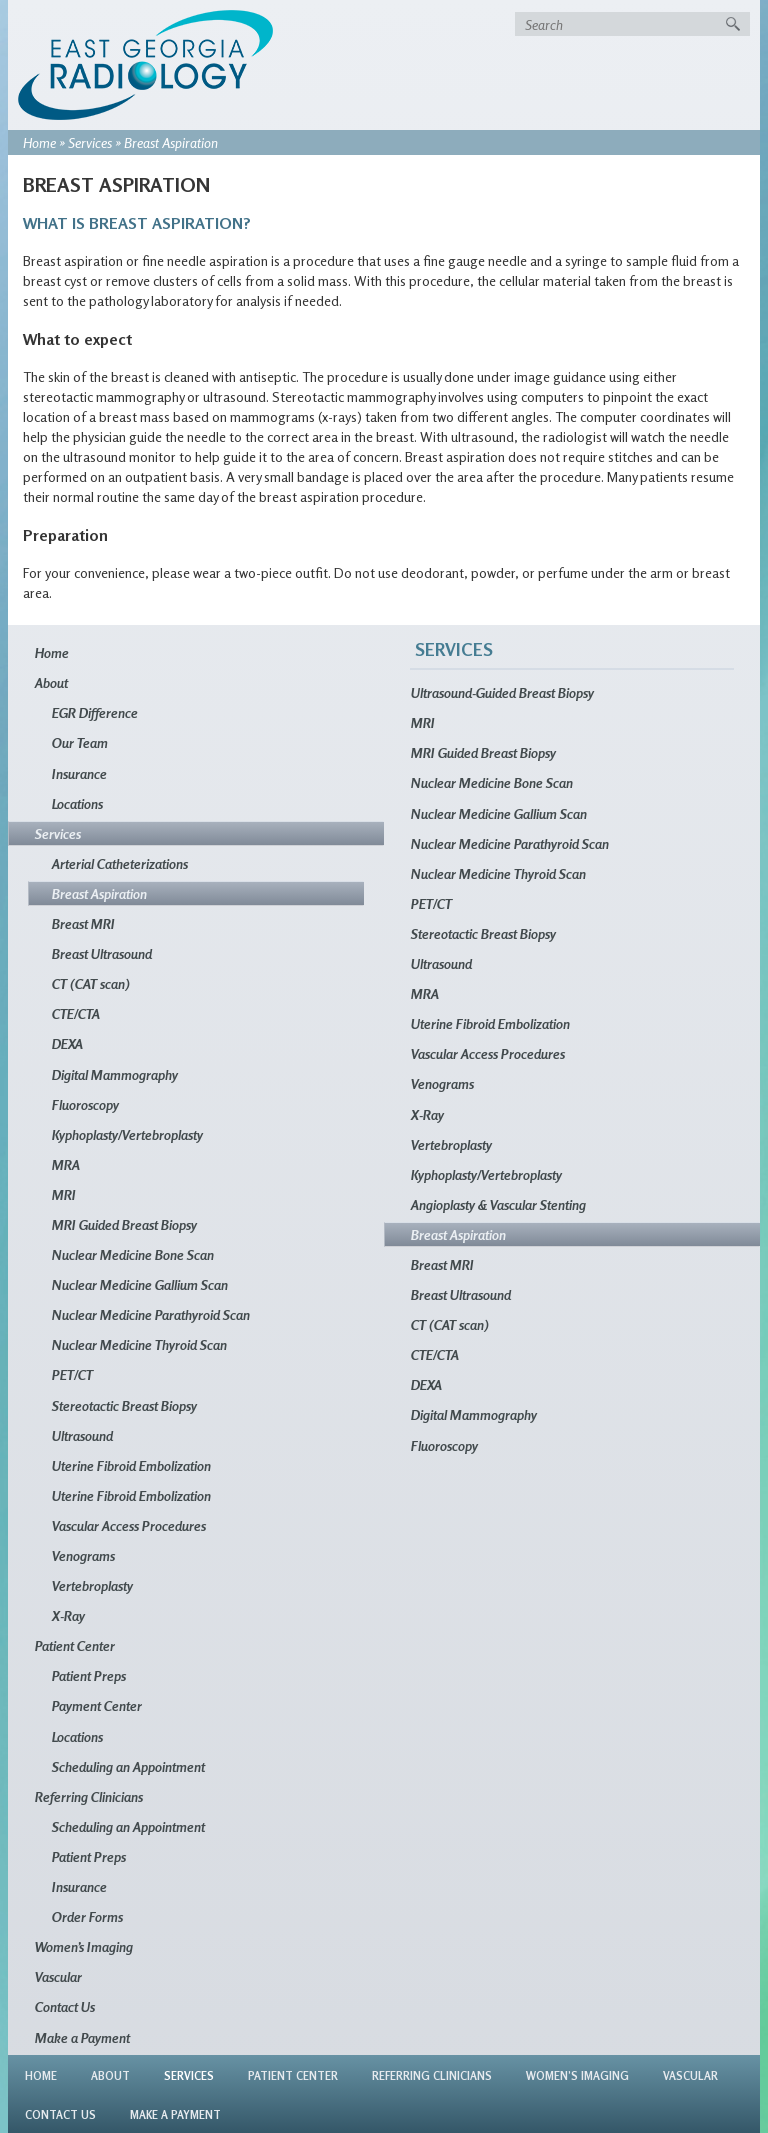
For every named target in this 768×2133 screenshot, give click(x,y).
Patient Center (75, 1645)
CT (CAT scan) (91, 983)
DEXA (67, 1043)
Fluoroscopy (85, 1104)
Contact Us (65, 2006)
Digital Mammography (115, 1074)
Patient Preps (89, 1675)
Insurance (79, 773)
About (51, 682)
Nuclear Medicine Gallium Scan (140, 1284)
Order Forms (87, 1916)
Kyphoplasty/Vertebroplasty (127, 1134)
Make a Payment (82, 2037)
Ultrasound (82, 1435)
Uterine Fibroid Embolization (131, 1465)
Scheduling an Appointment (128, 1766)
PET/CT (72, 1374)
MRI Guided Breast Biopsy (124, 1224)
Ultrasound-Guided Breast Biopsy (502, 692)
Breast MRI (83, 923)
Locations (77, 803)
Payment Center (97, 1705)
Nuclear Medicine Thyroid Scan (139, 1344)
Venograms (83, 1555)
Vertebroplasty (92, 1585)
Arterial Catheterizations (120, 863)
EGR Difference (95, 712)
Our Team (80, 742)
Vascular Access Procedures (129, 1525)
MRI (64, 1194)
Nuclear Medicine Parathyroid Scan (151, 1314)
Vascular (58, 1976)
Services (90, 142)
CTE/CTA (76, 1013)
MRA (66, 1164)
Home (39, 142)
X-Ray (68, 1615)
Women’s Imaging (84, 1946)
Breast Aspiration (99, 893)
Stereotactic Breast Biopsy (124, 1405)
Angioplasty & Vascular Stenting (498, 1204)
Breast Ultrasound (102, 953)
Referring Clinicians (89, 1796)
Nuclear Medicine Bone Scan (133, 1254)
